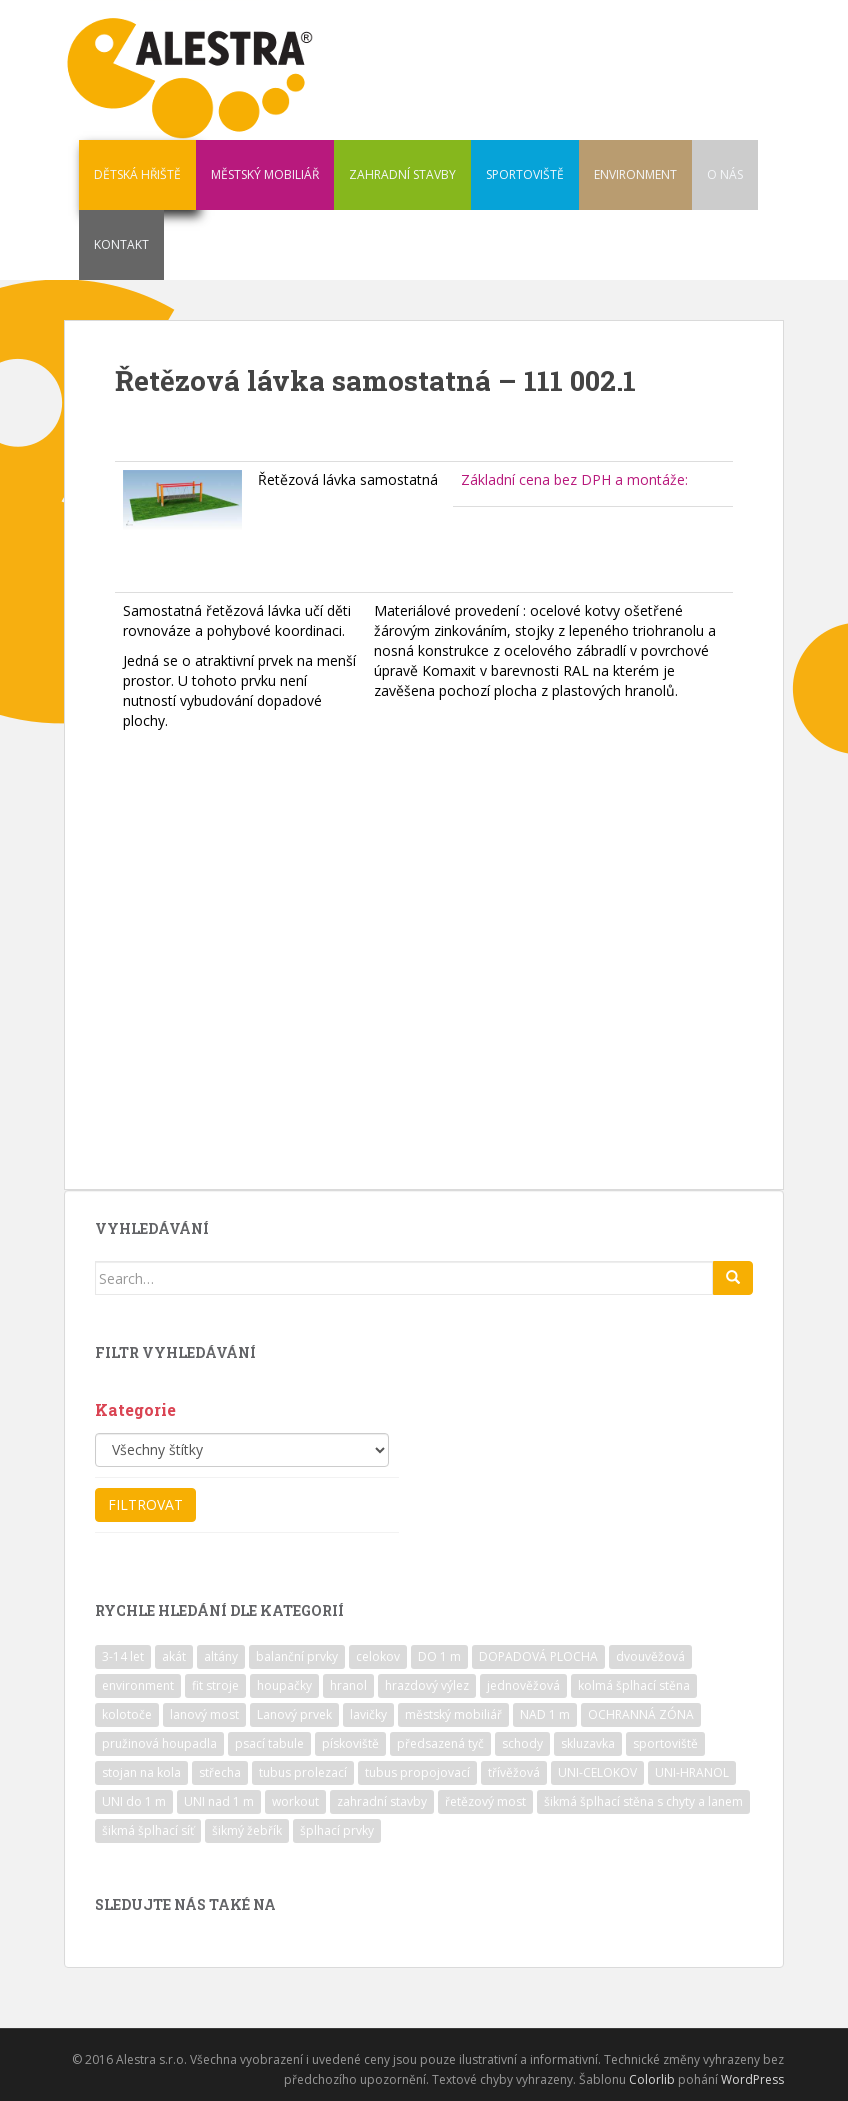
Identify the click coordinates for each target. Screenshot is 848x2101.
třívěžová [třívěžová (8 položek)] (514, 1772)
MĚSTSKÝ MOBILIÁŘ (265, 174)
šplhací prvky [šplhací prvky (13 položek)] (337, 1830)
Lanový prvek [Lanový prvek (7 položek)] (294, 1714)
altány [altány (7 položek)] (221, 1656)
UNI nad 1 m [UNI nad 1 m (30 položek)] (219, 1801)
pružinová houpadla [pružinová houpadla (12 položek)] (159, 1743)
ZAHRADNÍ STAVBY (402, 174)
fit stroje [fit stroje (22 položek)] (215, 1685)
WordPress (752, 2079)
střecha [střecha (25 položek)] (220, 1772)
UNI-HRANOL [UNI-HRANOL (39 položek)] (692, 1772)
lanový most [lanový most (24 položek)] (204, 1714)
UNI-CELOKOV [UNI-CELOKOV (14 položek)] (597, 1772)
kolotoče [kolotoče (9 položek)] (127, 1714)
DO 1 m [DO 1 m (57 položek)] (439, 1656)
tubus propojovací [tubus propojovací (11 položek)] (417, 1772)
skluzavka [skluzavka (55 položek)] (588, 1743)
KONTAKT (121, 244)
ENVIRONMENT (635, 174)
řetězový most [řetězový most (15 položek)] (485, 1801)
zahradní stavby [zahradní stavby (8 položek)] (382, 1801)
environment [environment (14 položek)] (138, 1685)
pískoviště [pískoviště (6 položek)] (350, 1743)
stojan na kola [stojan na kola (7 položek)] (141, 1772)
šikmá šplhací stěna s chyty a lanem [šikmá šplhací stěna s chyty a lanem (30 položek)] (643, 1801)
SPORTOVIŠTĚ (525, 174)
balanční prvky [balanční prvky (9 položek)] (297, 1656)
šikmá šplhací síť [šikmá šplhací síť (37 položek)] (148, 1830)
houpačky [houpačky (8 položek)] (284, 1685)
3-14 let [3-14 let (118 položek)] (123, 1656)
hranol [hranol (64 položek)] (348, 1685)
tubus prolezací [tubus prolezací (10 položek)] (303, 1772)
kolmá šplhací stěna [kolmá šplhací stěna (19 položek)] (634, 1685)
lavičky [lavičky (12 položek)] (368, 1714)
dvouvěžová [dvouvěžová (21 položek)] (650, 1656)
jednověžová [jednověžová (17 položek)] (523, 1685)
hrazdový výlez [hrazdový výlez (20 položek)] (427, 1685)
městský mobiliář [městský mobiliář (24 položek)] (453, 1714)
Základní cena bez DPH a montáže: (574, 479)
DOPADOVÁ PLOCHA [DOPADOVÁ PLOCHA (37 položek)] (538, 1656)
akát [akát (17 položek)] (174, 1656)
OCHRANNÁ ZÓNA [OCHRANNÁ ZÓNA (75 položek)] (641, 1714)
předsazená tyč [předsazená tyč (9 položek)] (440, 1743)
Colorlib (652, 2079)
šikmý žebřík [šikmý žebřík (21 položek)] (247, 1830)
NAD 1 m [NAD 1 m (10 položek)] (545, 1714)
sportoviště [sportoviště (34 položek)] (665, 1743)
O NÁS (725, 174)
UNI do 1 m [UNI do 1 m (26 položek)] (134, 1801)
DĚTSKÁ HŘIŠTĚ (137, 174)
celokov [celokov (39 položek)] (378, 1656)
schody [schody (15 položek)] (522, 1743)
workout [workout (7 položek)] (295, 1801)
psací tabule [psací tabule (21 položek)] (269, 1743)
